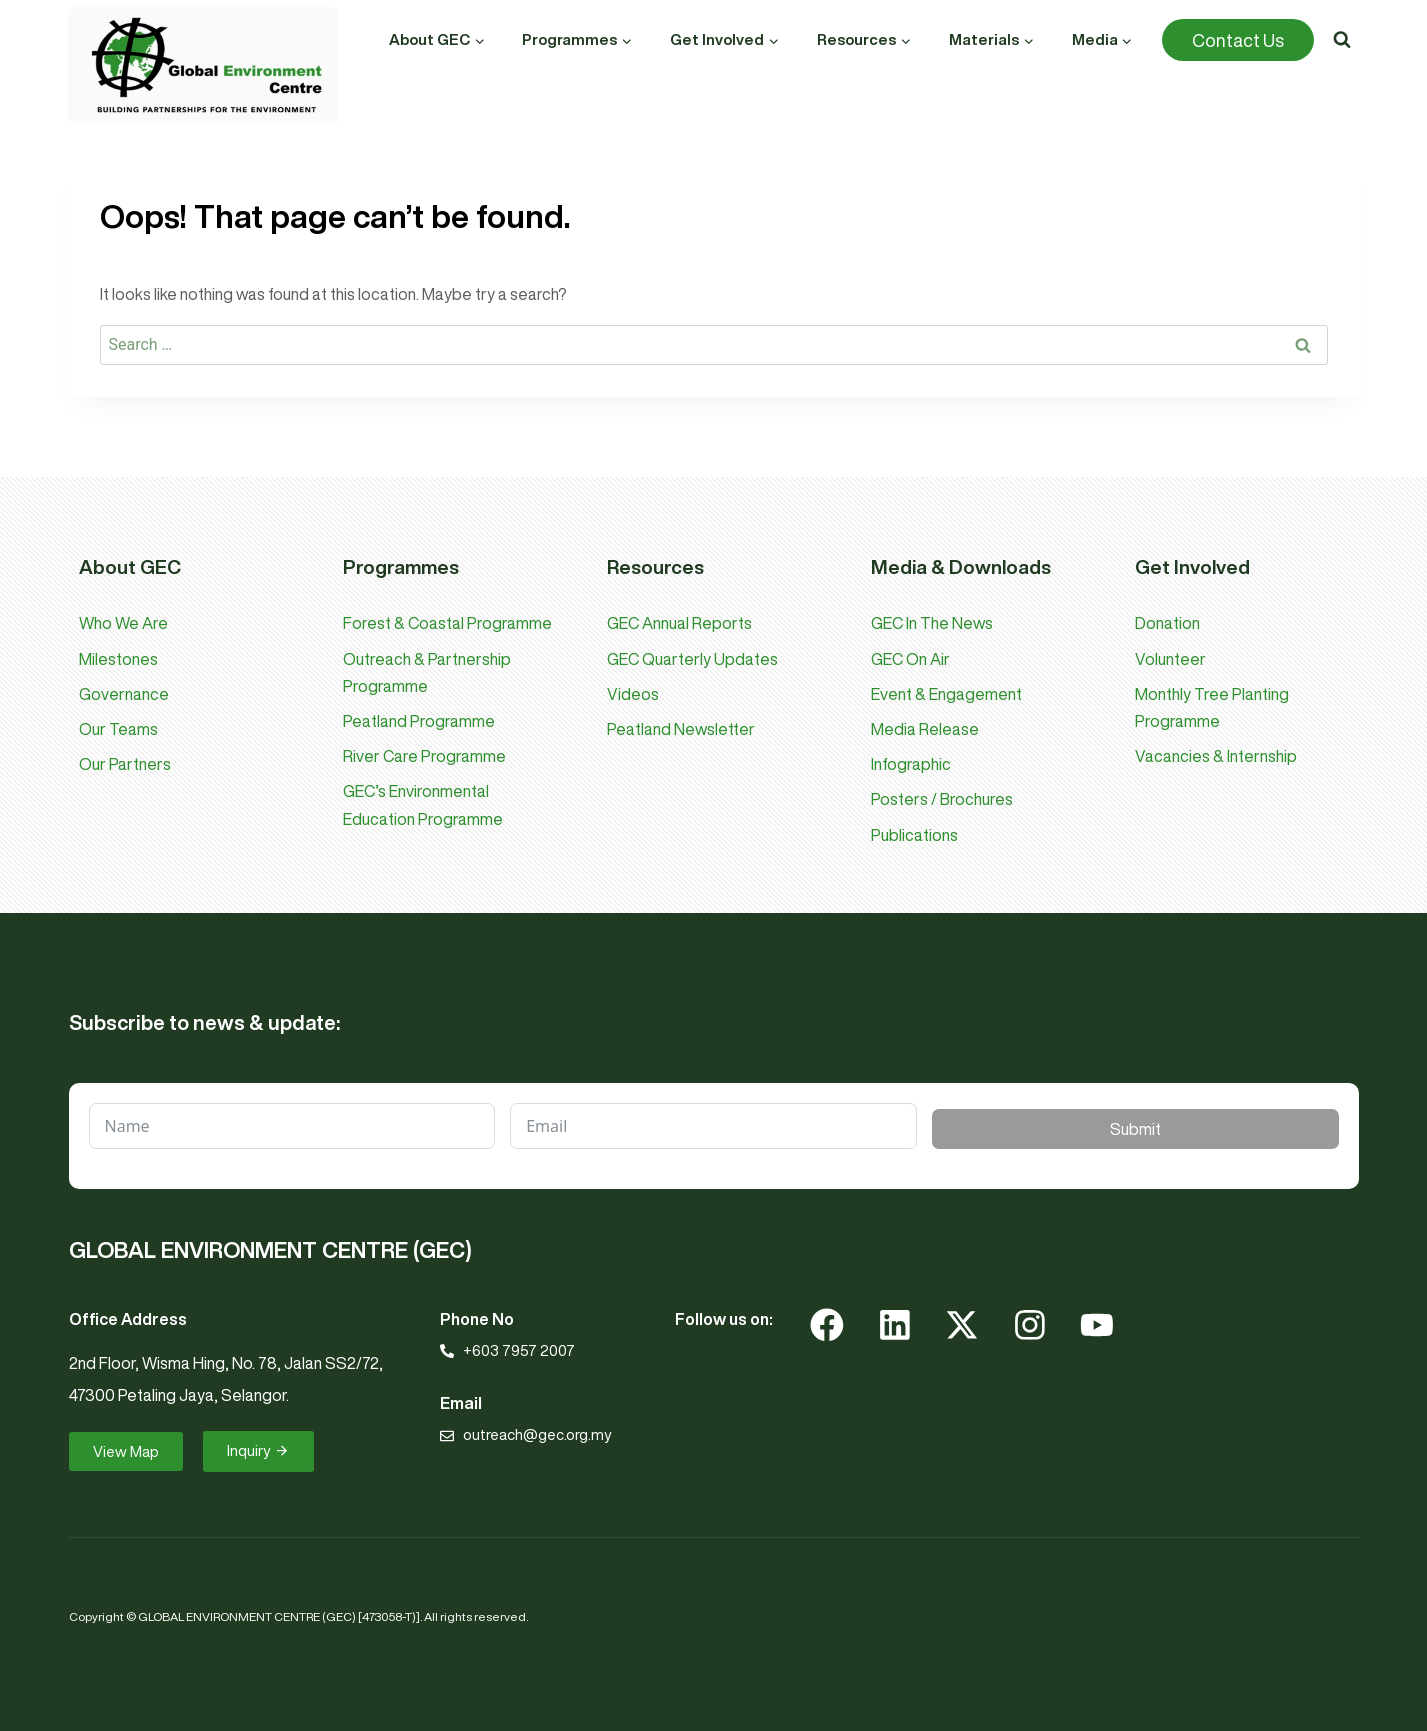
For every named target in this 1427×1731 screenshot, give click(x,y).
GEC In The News (932, 623)
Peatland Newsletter (681, 729)
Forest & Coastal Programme (447, 623)
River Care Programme (424, 756)
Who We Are (123, 623)
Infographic (911, 764)
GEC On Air (910, 659)
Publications (914, 835)
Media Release (925, 729)
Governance (124, 694)
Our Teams (118, 729)
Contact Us (1238, 40)
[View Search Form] (1342, 40)
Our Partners (125, 764)
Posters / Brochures (942, 799)
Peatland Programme (419, 721)
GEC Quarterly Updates (692, 659)
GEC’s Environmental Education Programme (423, 804)
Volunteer (1170, 659)
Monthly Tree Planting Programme (1212, 707)
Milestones (118, 659)
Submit (1135, 1129)
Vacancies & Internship (1216, 756)
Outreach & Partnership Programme (427, 672)
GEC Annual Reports (679, 623)
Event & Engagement (946, 694)
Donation (1167, 623)
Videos (633, 694)
